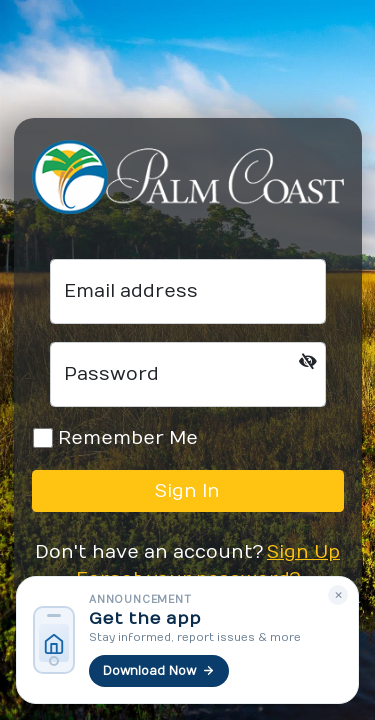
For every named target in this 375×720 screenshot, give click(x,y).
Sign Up (303, 552)
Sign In (187, 491)
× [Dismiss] (338, 595)
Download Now (159, 671)
